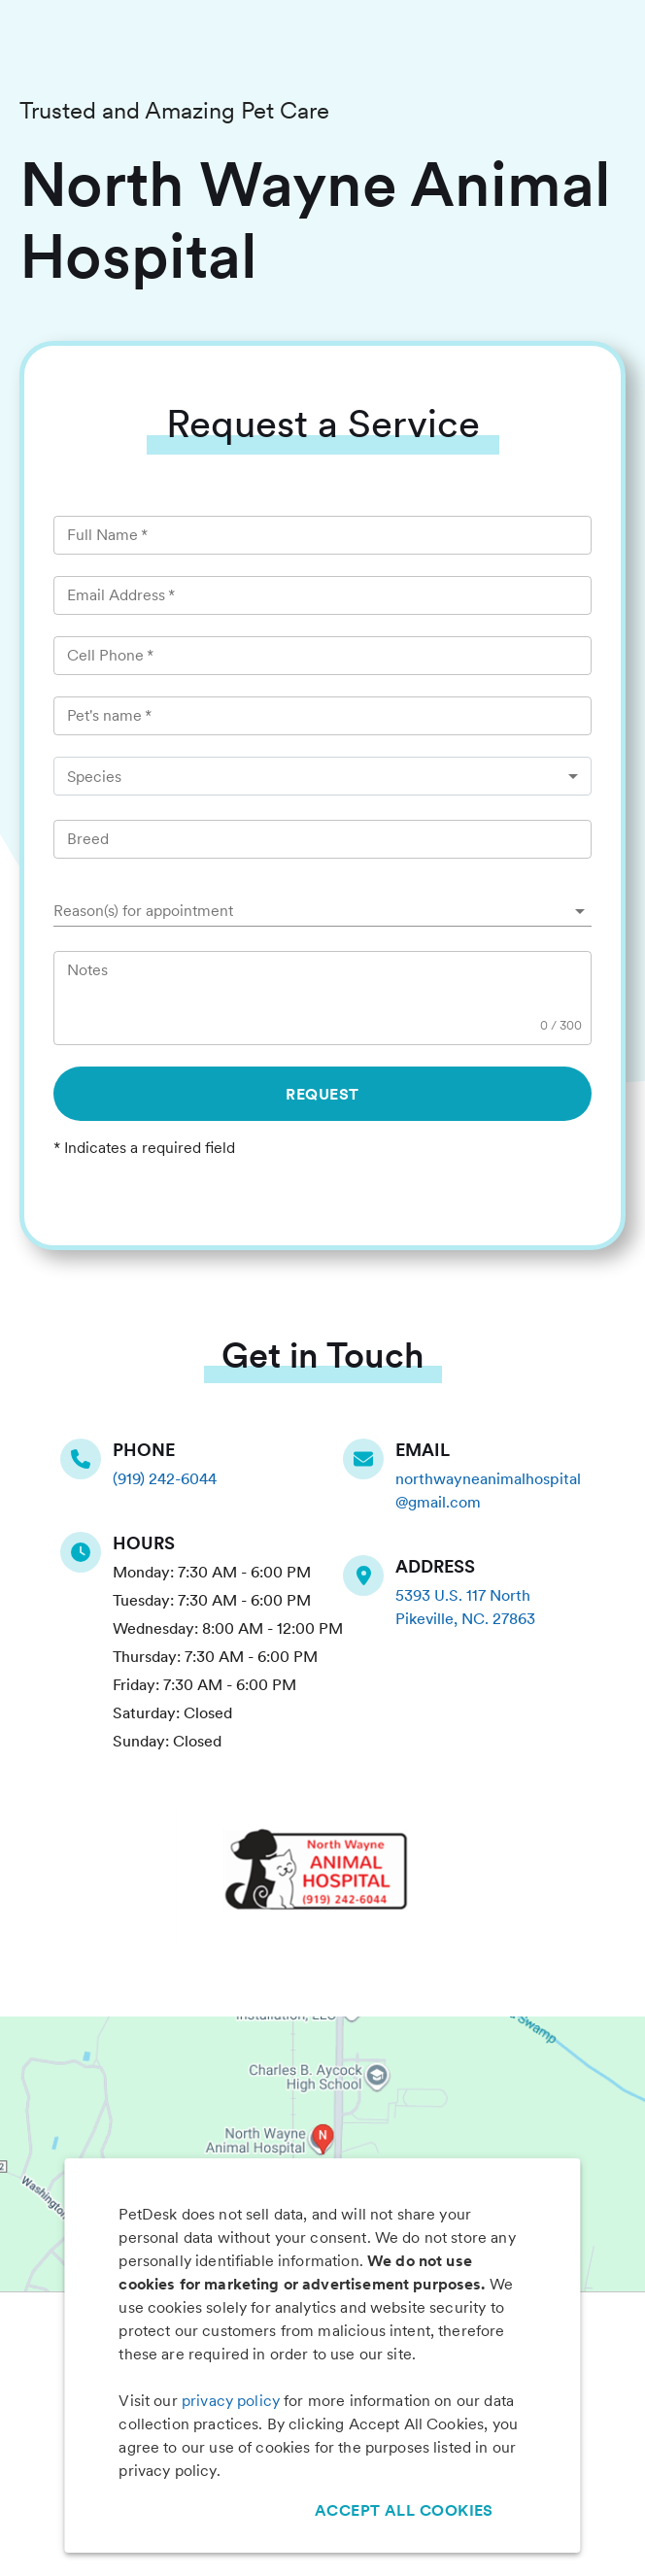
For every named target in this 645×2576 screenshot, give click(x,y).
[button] (322, 911)
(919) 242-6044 (165, 1479)
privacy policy (231, 2400)
